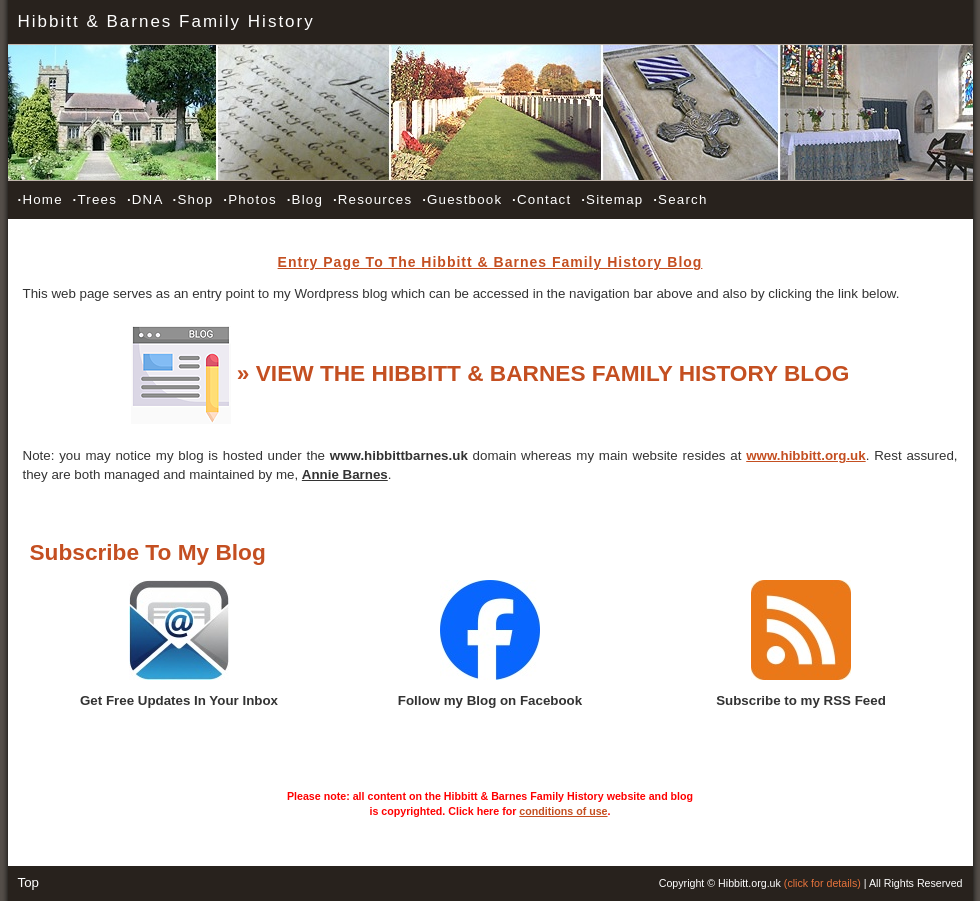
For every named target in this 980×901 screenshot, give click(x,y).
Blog (305, 199)
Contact (541, 199)
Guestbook (462, 199)
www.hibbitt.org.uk (805, 455)
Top (29, 882)
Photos (250, 199)
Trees (95, 199)
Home (40, 199)
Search (680, 199)
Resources (372, 199)
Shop (193, 199)
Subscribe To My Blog (148, 552)
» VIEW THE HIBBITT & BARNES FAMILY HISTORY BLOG (543, 373)
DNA (145, 199)
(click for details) (822, 883)
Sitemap (612, 199)
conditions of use (563, 811)
